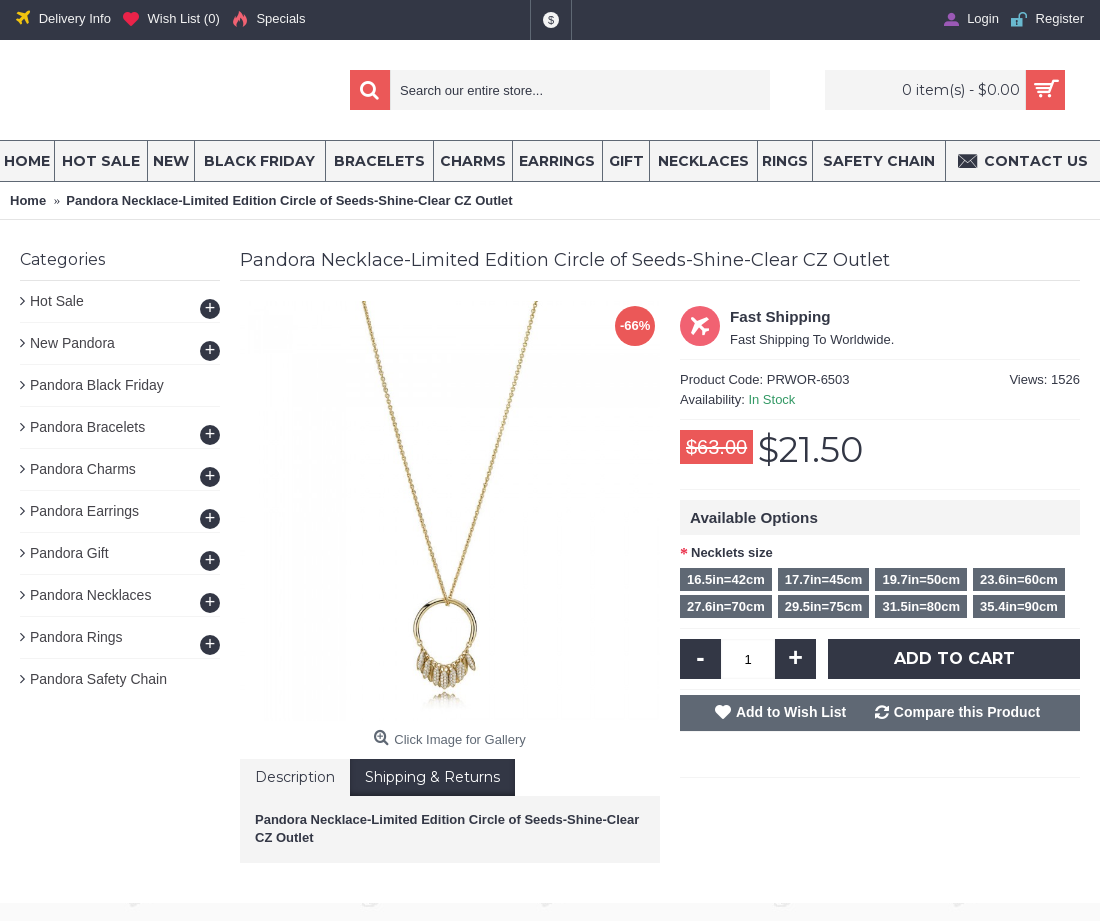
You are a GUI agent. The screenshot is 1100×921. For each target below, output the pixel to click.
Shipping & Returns (432, 777)
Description (295, 777)
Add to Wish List (791, 712)
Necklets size (732, 552)
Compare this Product (967, 712)
